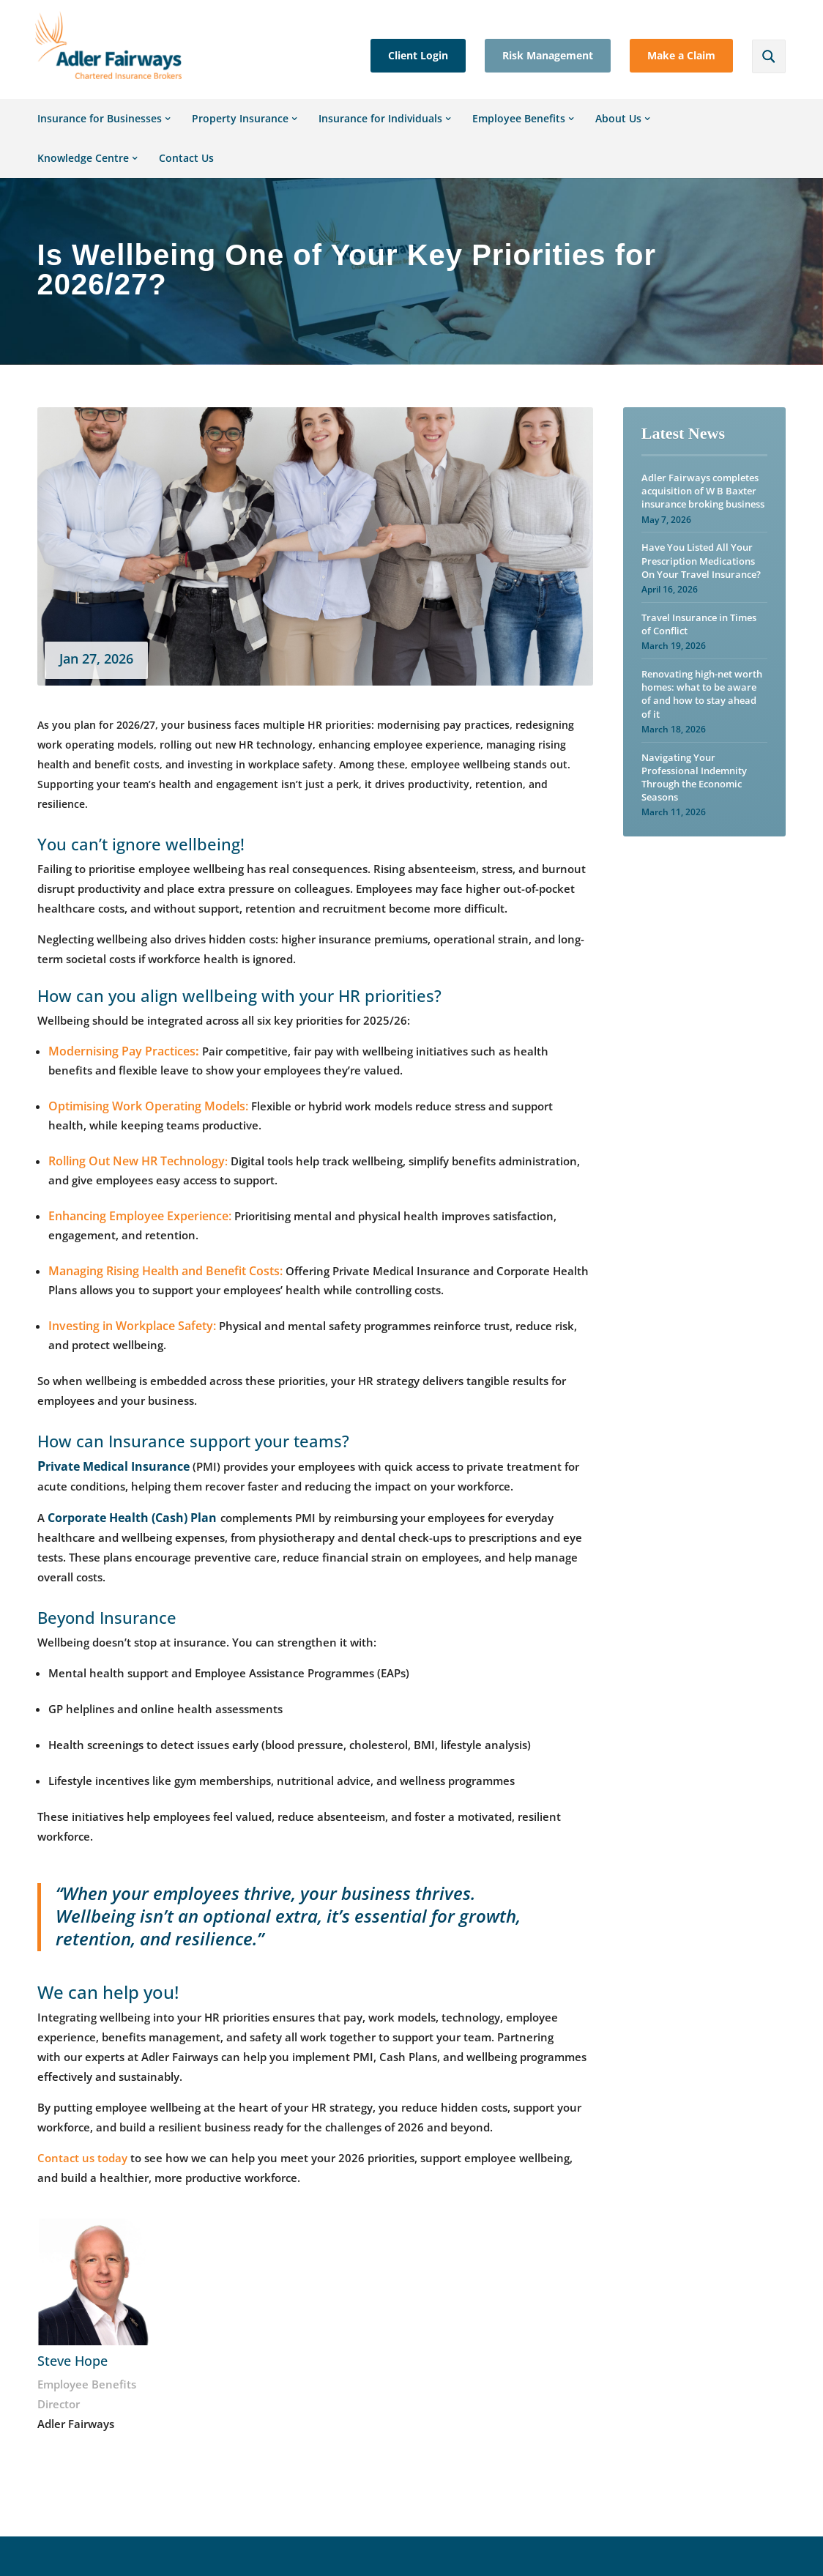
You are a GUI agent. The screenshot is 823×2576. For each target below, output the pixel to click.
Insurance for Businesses (99, 133)
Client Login (418, 55)
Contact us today (82, 2172)
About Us (618, 133)
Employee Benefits (518, 133)
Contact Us (186, 172)
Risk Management (547, 55)
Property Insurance (240, 133)
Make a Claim (681, 55)
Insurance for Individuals (380, 133)
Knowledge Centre (83, 172)
